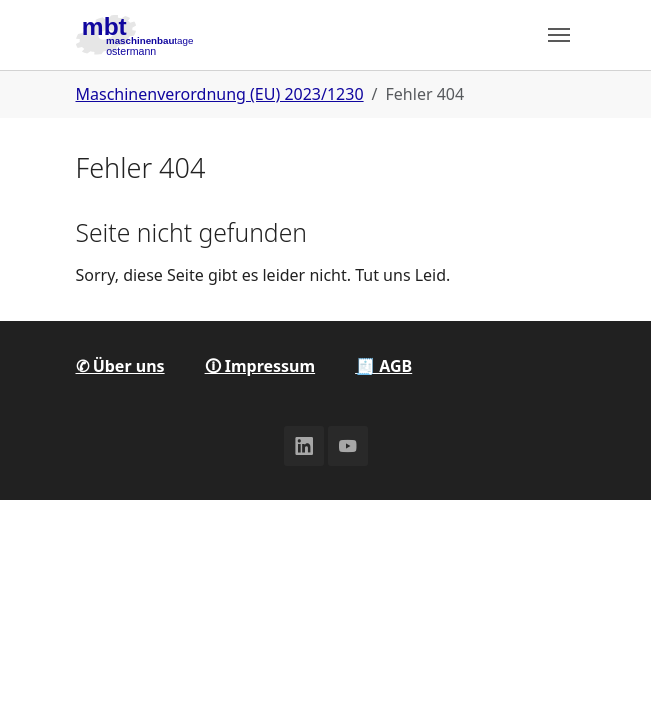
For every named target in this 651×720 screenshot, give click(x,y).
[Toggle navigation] (559, 35)
